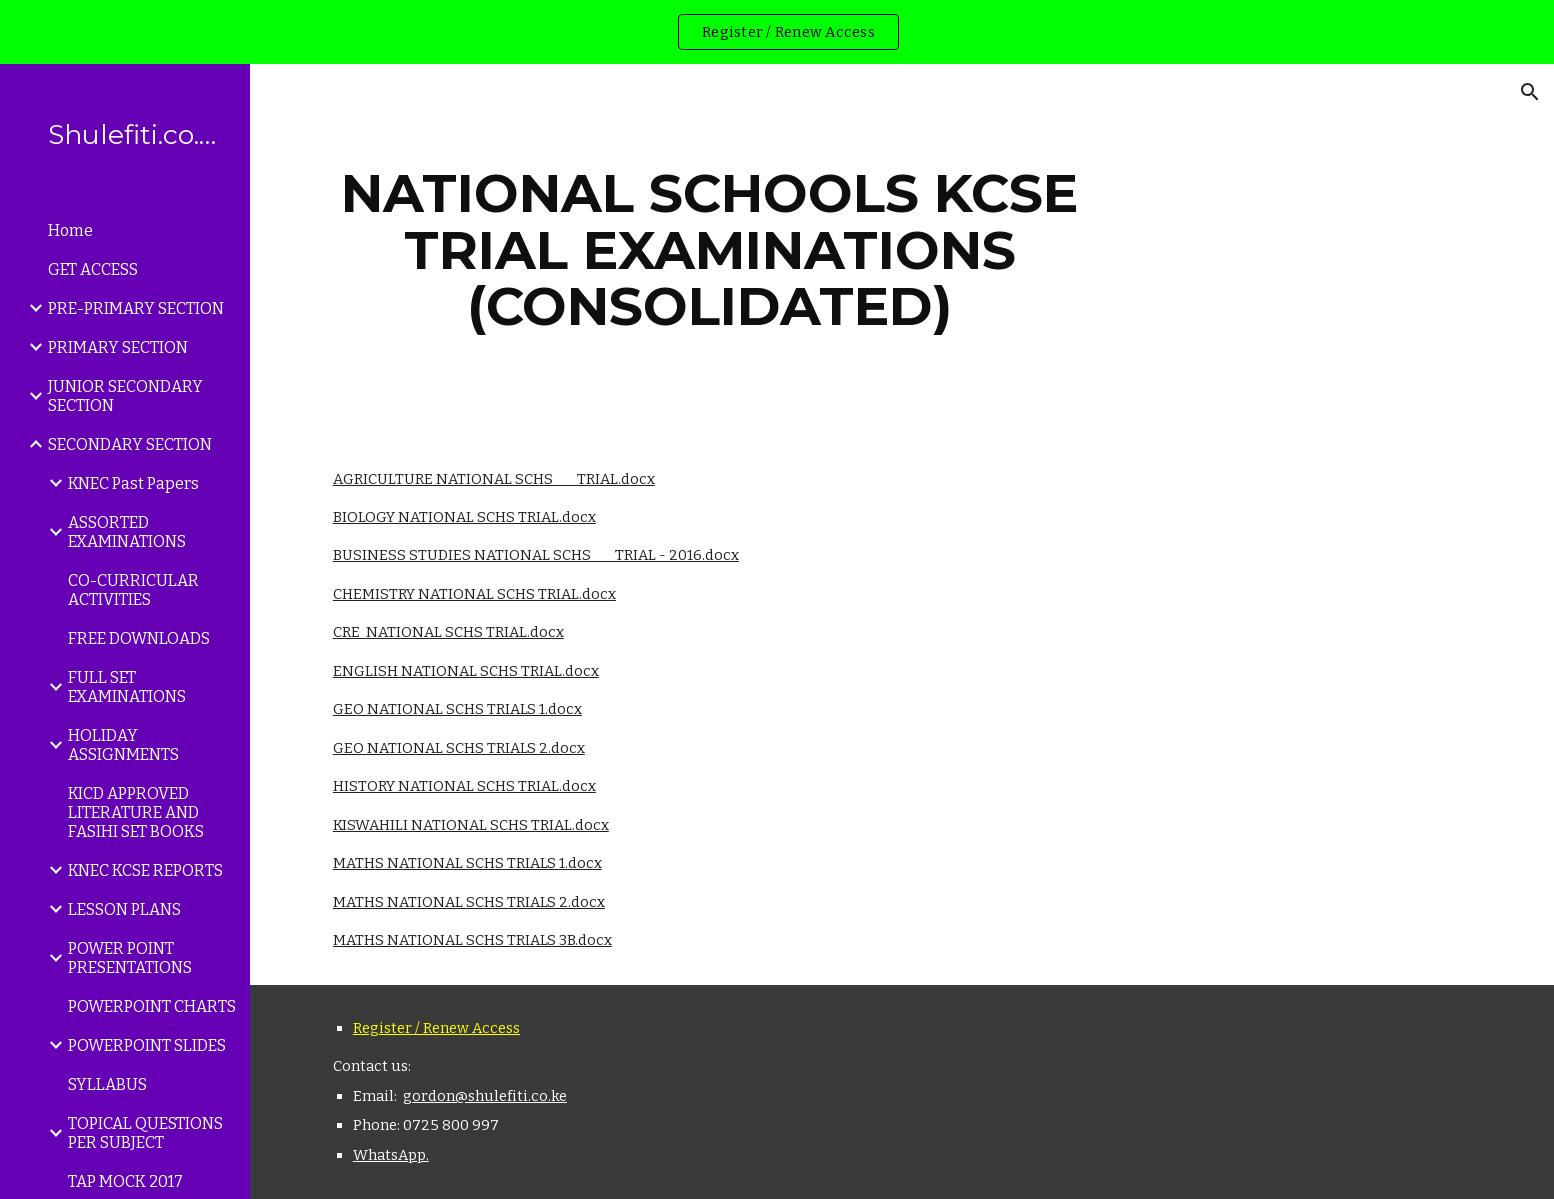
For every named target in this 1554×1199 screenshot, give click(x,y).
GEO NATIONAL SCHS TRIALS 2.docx (459, 748)
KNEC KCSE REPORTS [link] (145, 870)
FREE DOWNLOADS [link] (139, 638)
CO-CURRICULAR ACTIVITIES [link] (133, 590)
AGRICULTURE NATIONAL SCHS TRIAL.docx (494, 479)
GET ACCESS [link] (93, 269)
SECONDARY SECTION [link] (130, 444)
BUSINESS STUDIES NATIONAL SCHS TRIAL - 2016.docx (536, 555)
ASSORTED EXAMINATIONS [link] (127, 532)
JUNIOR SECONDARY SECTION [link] (125, 396)
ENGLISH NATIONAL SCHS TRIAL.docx (466, 671)
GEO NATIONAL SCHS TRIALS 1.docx (457, 709)
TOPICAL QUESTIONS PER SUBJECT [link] (145, 1133)
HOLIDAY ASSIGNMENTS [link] (123, 745)
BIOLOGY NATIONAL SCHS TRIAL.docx (464, 517)
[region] (777, 32)
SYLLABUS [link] (107, 1084)
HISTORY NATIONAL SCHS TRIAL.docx (464, 786)
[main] (710, 250)
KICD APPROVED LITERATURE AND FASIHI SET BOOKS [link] (136, 812)
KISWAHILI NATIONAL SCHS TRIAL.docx (471, 825)
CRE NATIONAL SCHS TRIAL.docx (448, 632)
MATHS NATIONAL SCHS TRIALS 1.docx (467, 863)
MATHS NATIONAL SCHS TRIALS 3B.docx (472, 940)
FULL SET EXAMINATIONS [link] (127, 687)
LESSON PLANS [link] (124, 909)
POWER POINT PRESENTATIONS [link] (130, 958)
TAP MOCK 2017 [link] (125, 1181)
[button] (1530, 92)
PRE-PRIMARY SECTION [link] (136, 308)
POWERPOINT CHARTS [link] (152, 1006)
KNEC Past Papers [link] (133, 483)
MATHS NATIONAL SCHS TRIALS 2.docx (469, 902)
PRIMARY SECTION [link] (118, 347)
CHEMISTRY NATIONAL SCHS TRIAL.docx (474, 594)
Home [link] (70, 230)
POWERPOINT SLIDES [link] (147, 1045)
